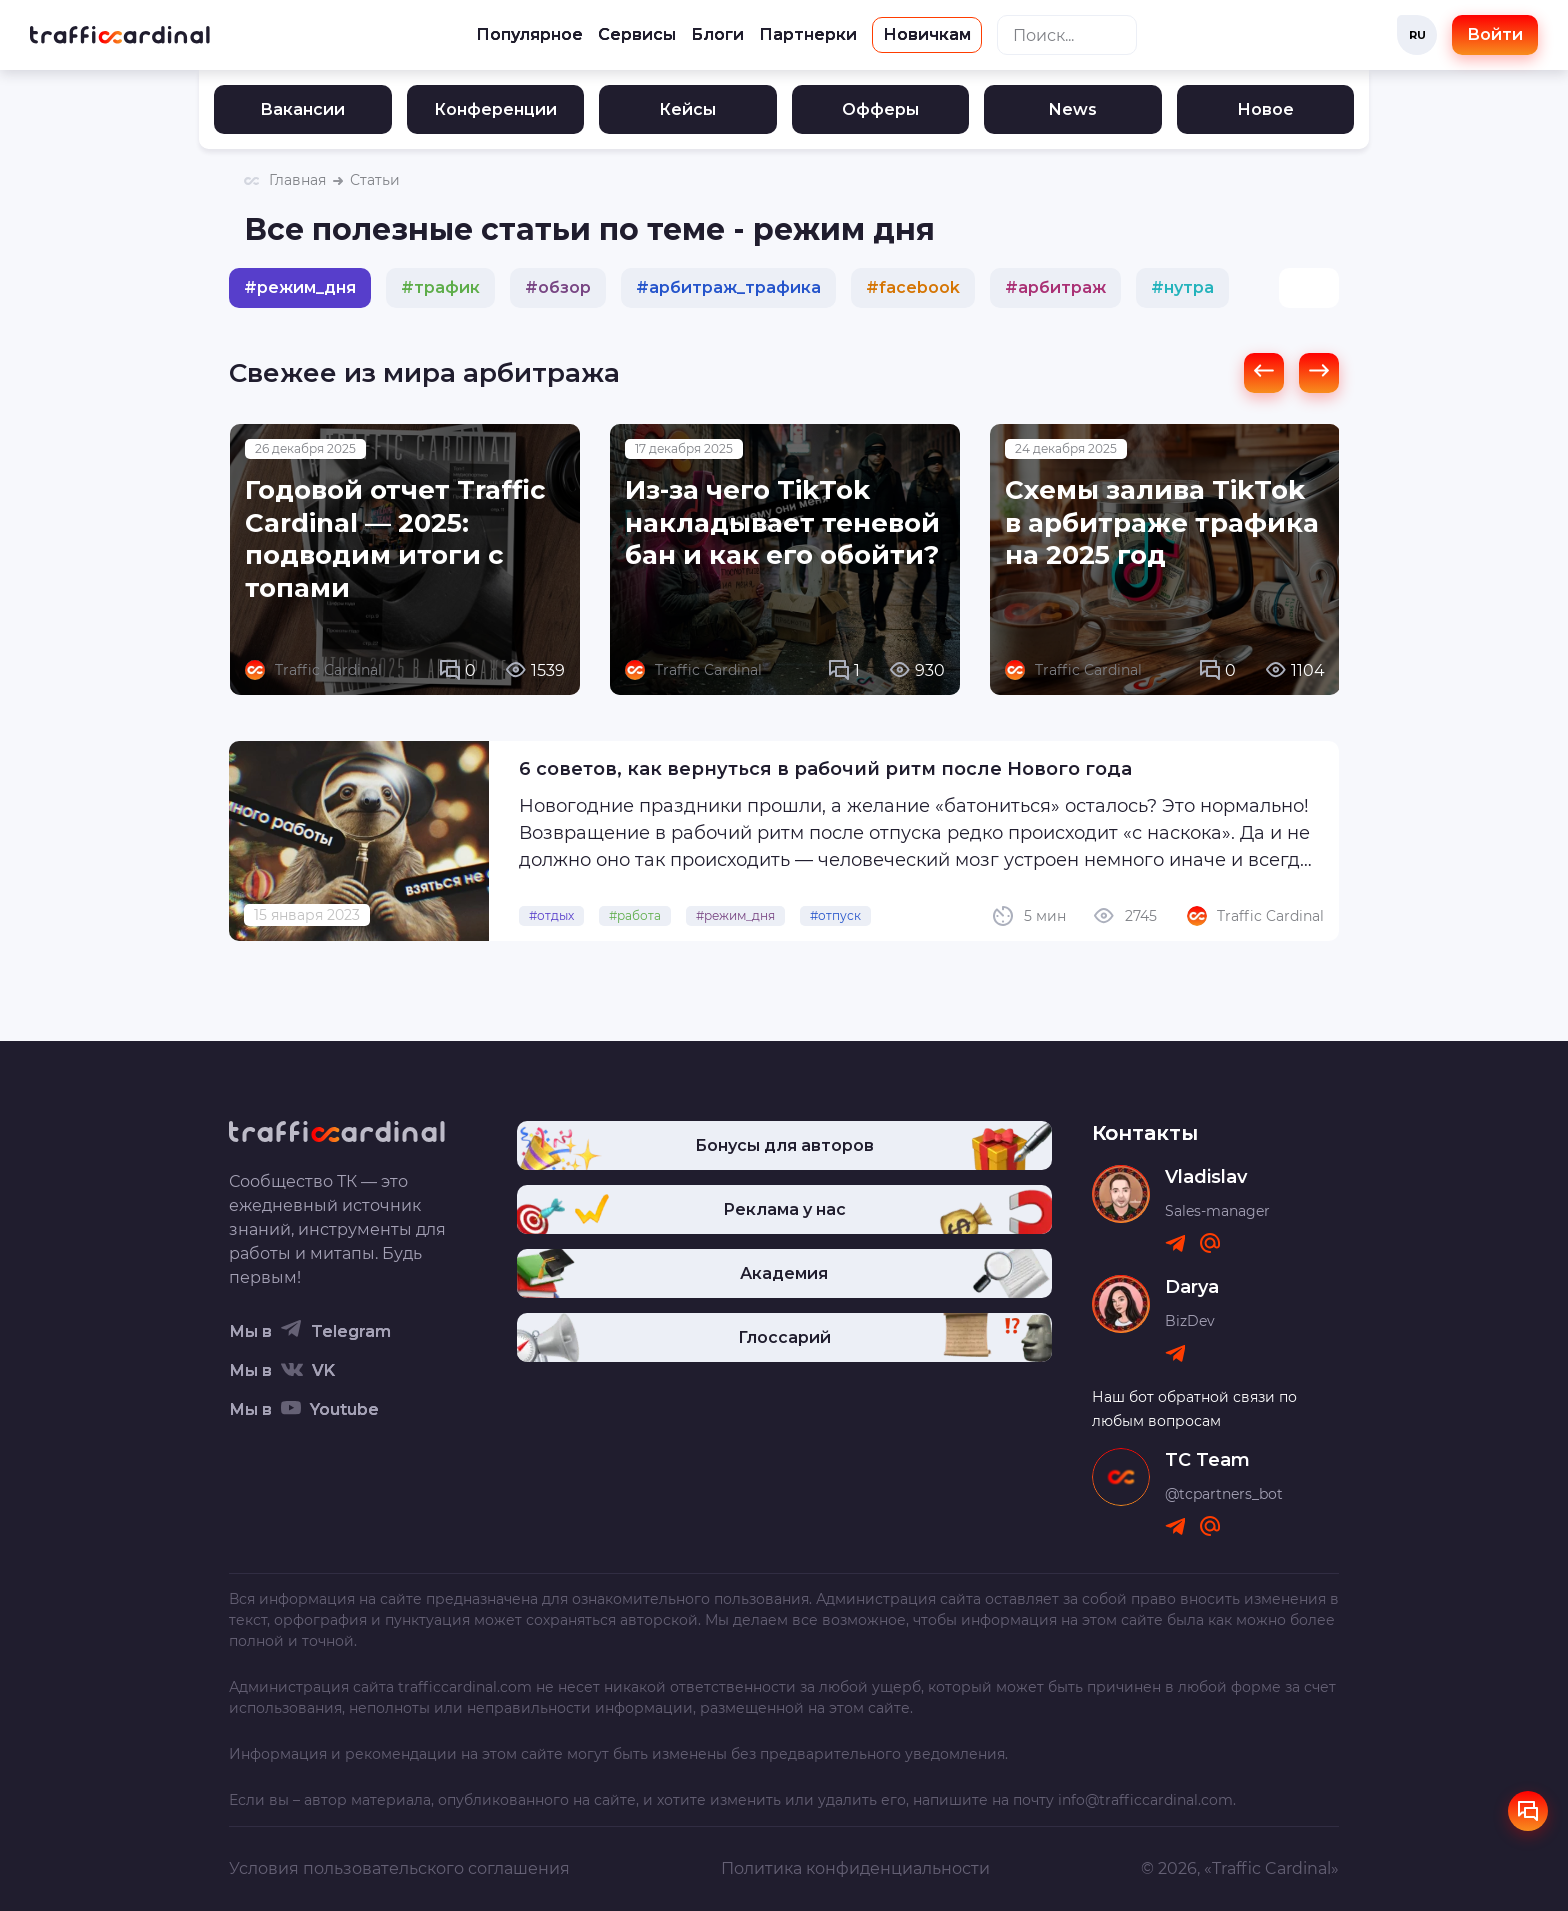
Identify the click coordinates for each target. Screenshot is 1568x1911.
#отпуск (835, 915)
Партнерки (808, 34)
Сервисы (637, 34)
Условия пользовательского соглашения (399, 1868)
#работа (635, 915)
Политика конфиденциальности (855, 1868)
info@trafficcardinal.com (1145, 1800)
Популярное (529, 34)
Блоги (717, 34)
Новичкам (927, 34)
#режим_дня (735, 915)
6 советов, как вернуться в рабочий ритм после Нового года (825, 769)
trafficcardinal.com (465, 1687)
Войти (1495, 34)
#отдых (551, 915)
